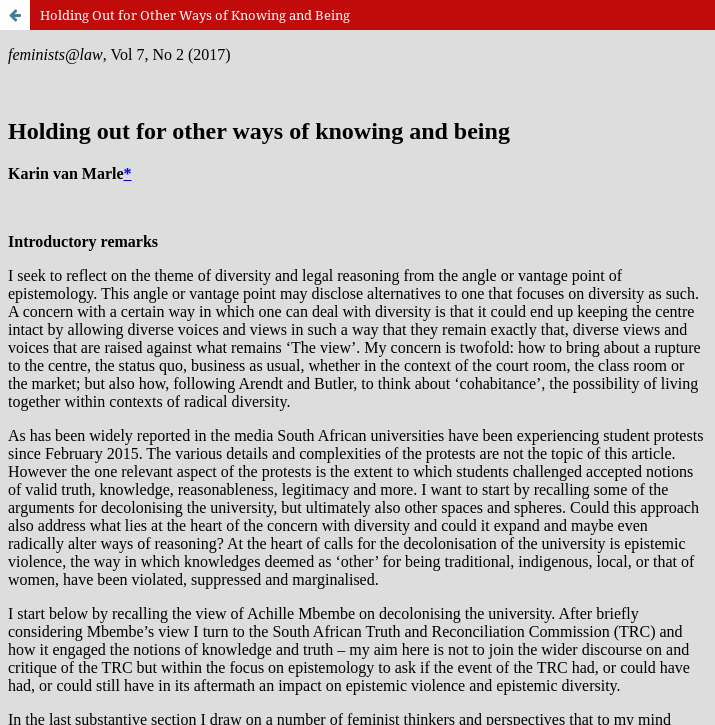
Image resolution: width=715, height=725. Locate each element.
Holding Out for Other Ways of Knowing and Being (195, 15)
